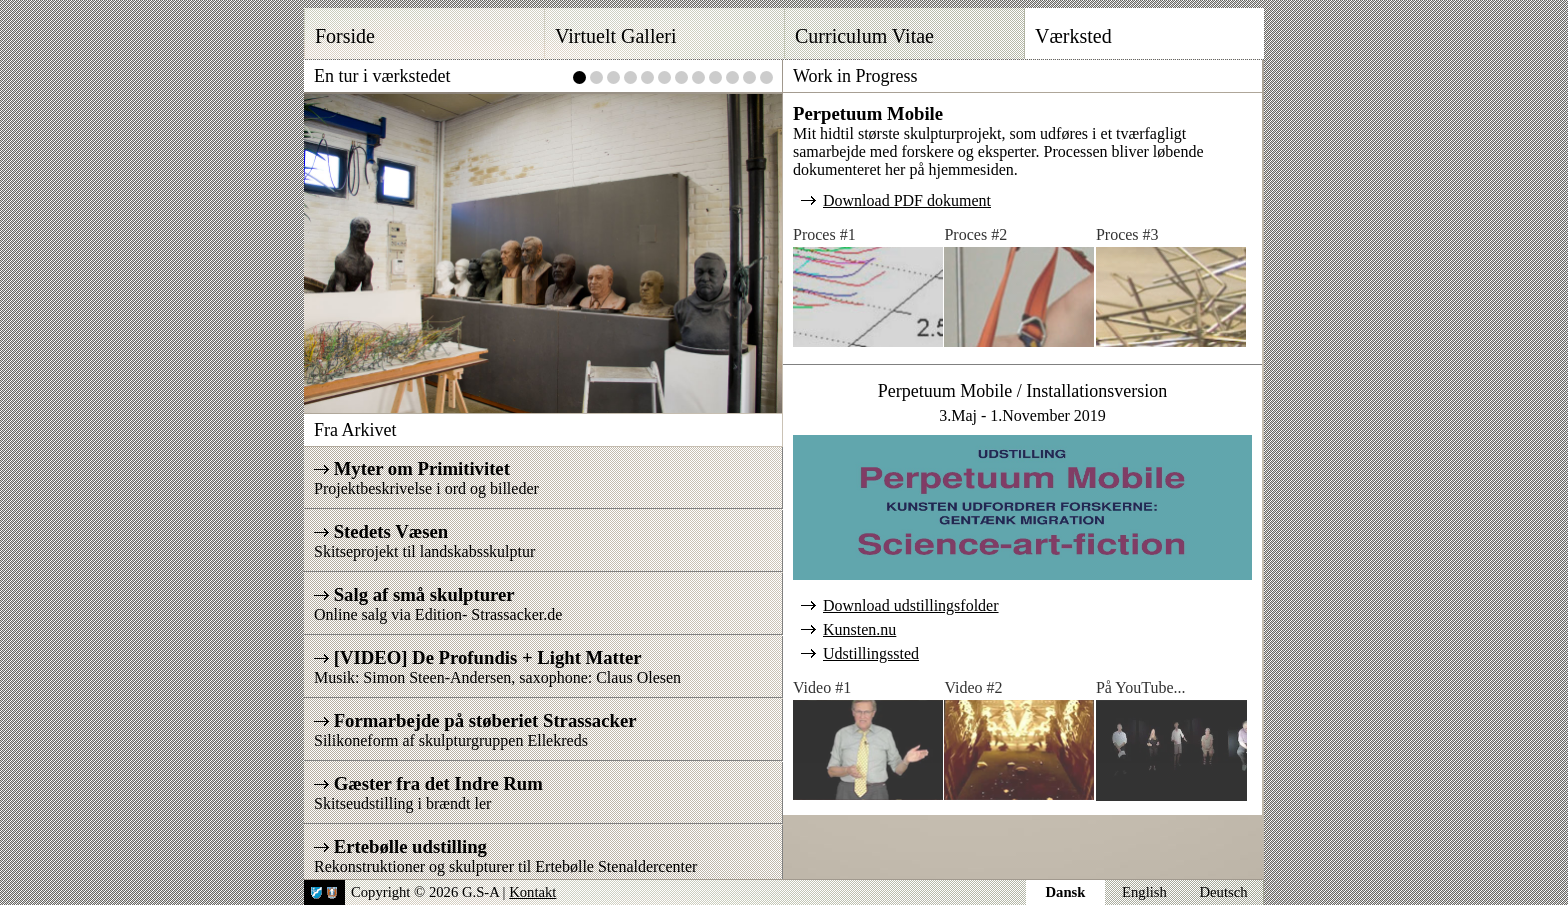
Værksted (1073, 36)
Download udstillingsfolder (911, 605)
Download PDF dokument (907, 200)
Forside (345, 36)
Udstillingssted (871, 653)
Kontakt (532, 892)
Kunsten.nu (859, 629)
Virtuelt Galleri (616, 36)
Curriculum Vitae (864, 36)
